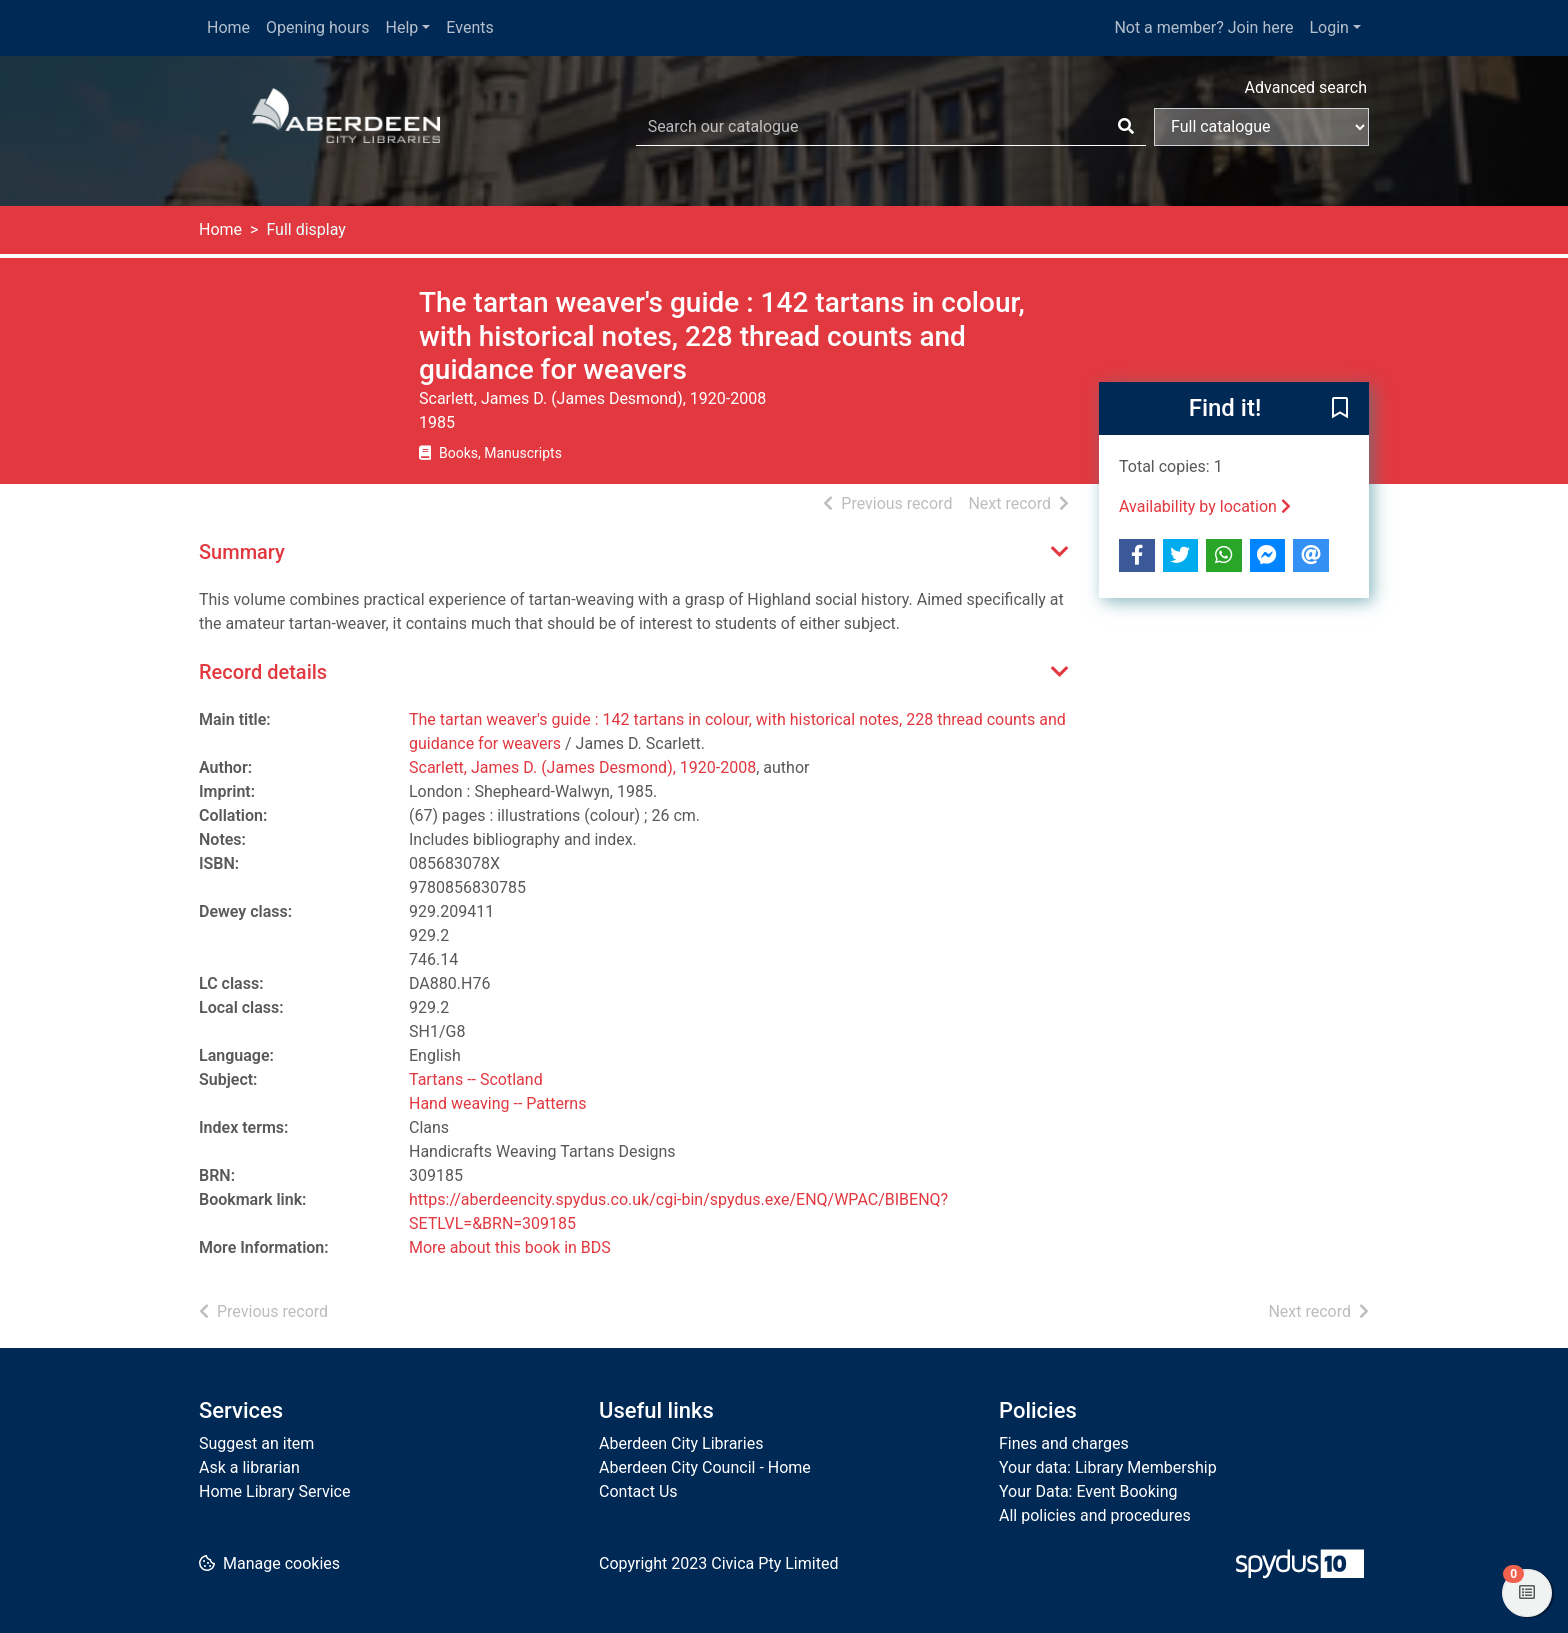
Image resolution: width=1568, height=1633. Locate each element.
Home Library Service (274, 1491)
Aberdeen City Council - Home (705, 1467)
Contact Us (638, 1491)
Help (402, 27)
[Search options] (1261, 127)
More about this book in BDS (510, 1247)
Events (469, 27)
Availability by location (1205, 506)
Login (1328, 27)
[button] (1340, 409)
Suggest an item (256, 1443)
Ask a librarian (249, 1467)
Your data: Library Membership (1108, 1467)
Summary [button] (242, 552)
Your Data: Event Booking (1088, 1491)
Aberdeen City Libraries (681, 1443)
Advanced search (1306, 87)
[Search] (1126, 127)
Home (228, 27)
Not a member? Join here (1203, 27)
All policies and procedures (1095, 1515)
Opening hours (317, 27)
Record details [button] (263, 672)
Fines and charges (1064, 1443)
